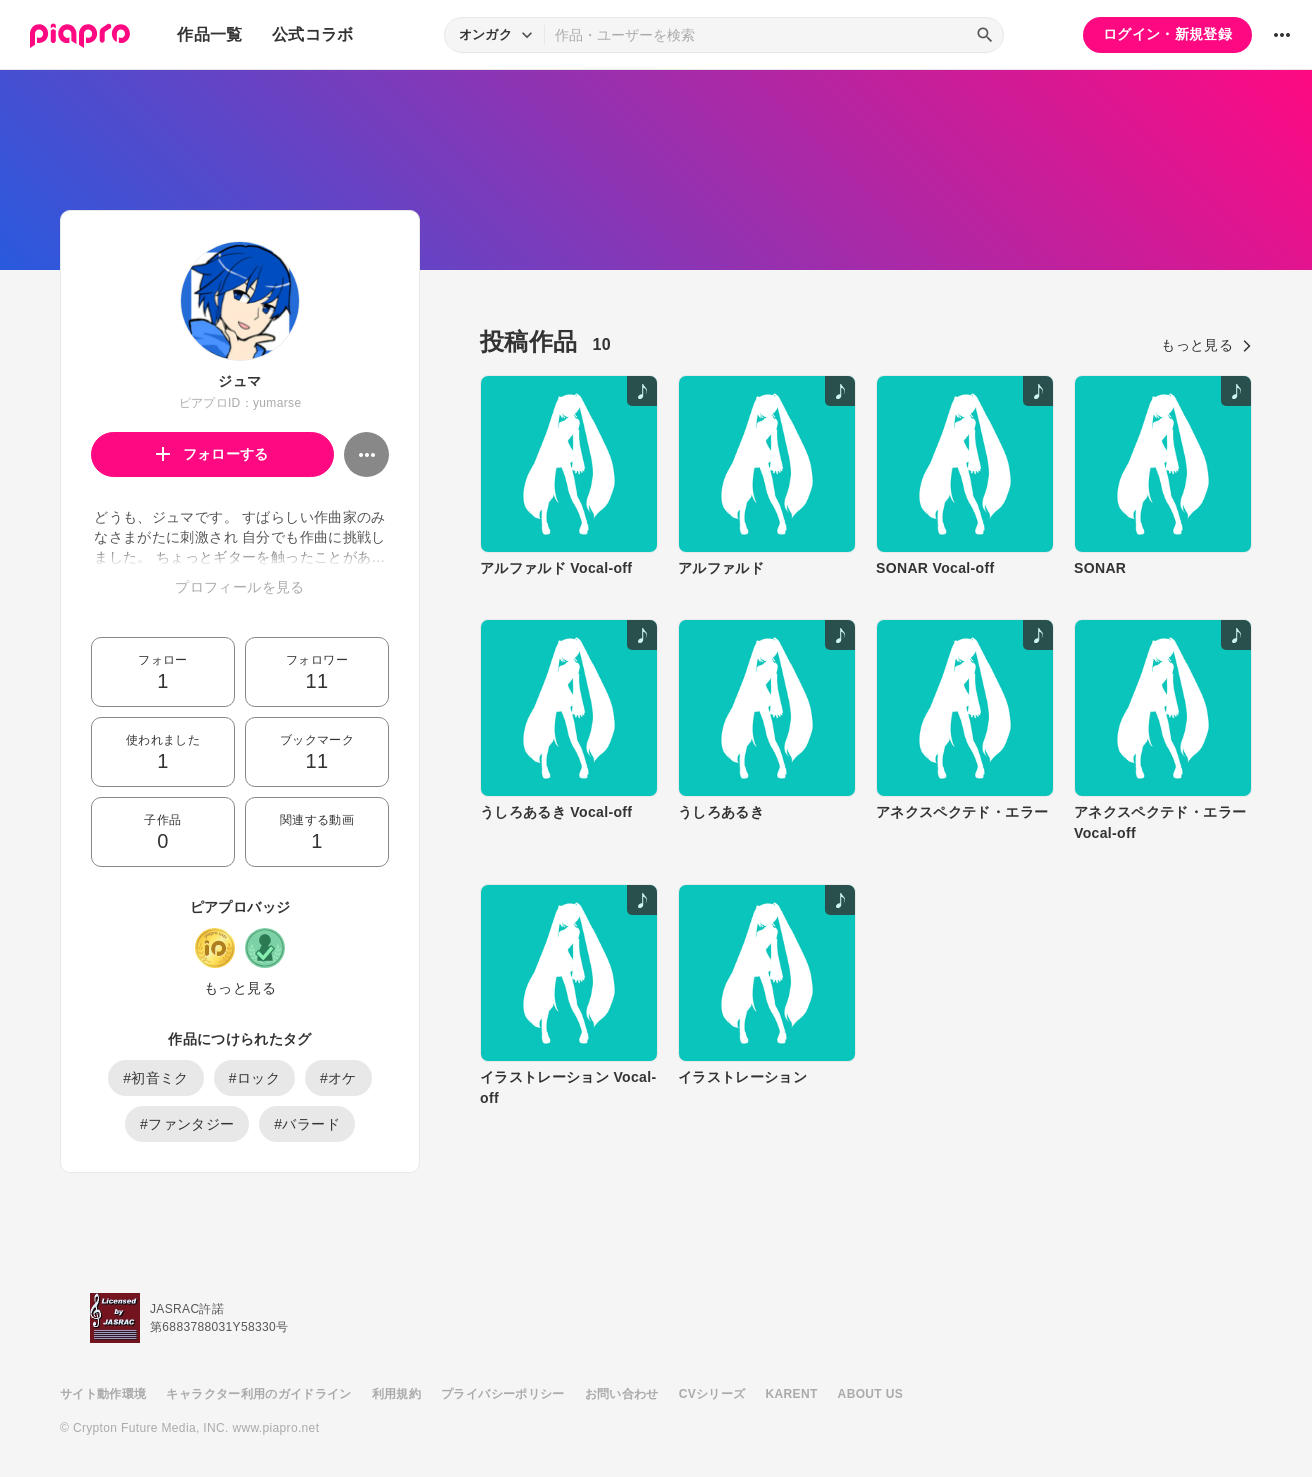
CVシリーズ (712, 1394)
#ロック (254, 1078)
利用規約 (396, 1394)
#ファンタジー (187, 1124)
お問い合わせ (622, 1394)
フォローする (212, 454)
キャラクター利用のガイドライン (258, 1394)
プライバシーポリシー (503, 1394)
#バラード (307, 1124)
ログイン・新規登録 (1167, 34)
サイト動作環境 (103, 1394)
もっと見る (240, 988)
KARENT (792, 1394)
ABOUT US (870, 1394)
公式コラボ (313, 34)
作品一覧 (209, 34)
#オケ (338, 1078)
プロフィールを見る (239, 587)
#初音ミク (156, 1078)
